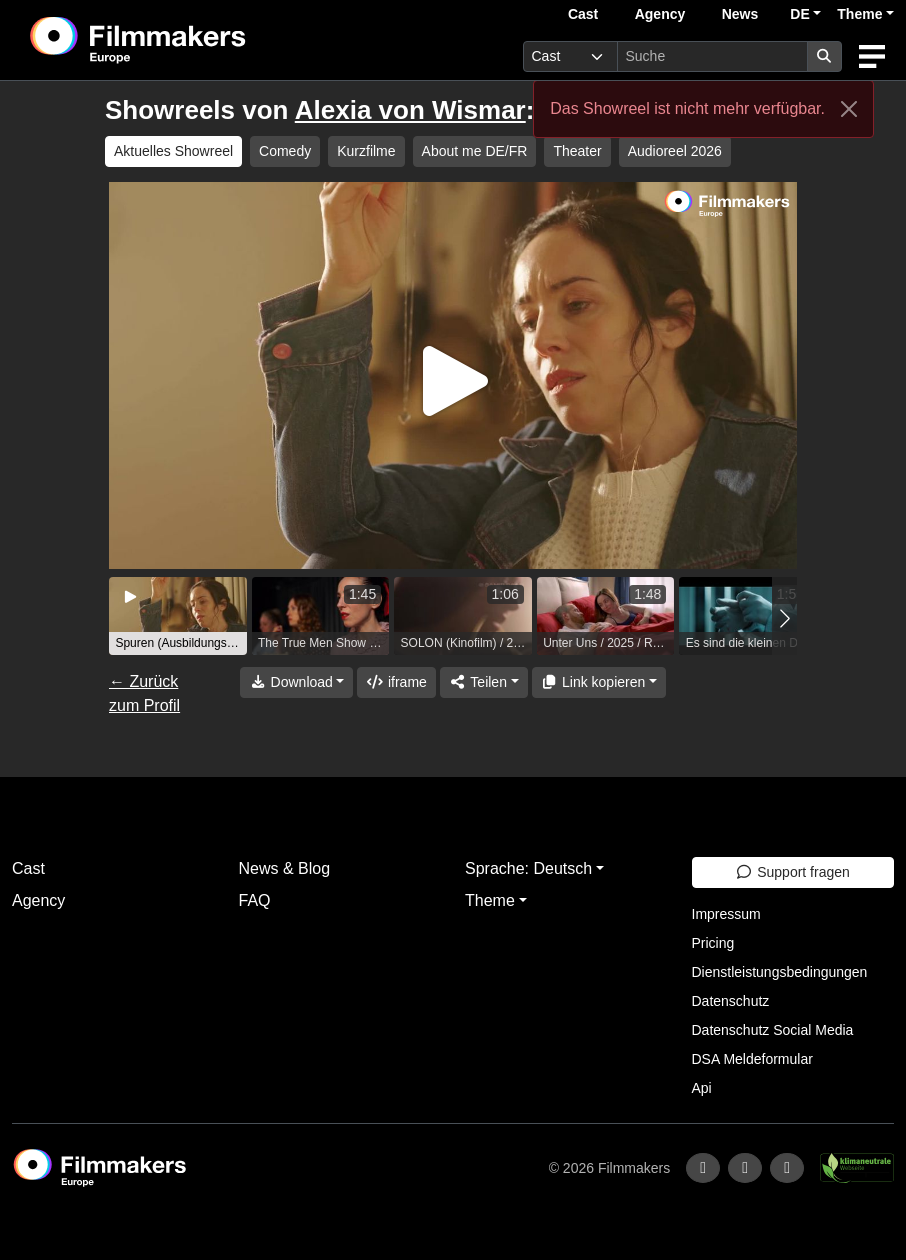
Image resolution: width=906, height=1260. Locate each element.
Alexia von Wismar (410, 110)
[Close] (849, 109)
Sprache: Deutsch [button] (528, 868)
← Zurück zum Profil (144, 693)
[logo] (187, 40)
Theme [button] (859, 14)
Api (702, 1088)
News (740, 14)
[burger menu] (872, 56)
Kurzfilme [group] (366, 151)
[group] (178, 616)
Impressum (726, 914)
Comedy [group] (285, 151)
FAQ (255, 900)
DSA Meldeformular (752, 1059)
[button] (784, 618)
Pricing (713, 943)
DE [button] (799, 14)
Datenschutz (731, 1001)
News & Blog (285, 868)
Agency (660, 14)
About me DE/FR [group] (475, 151)
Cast (583, 14)
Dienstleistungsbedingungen (780, 972)
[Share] (484, 682)
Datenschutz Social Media (773, 1030)
